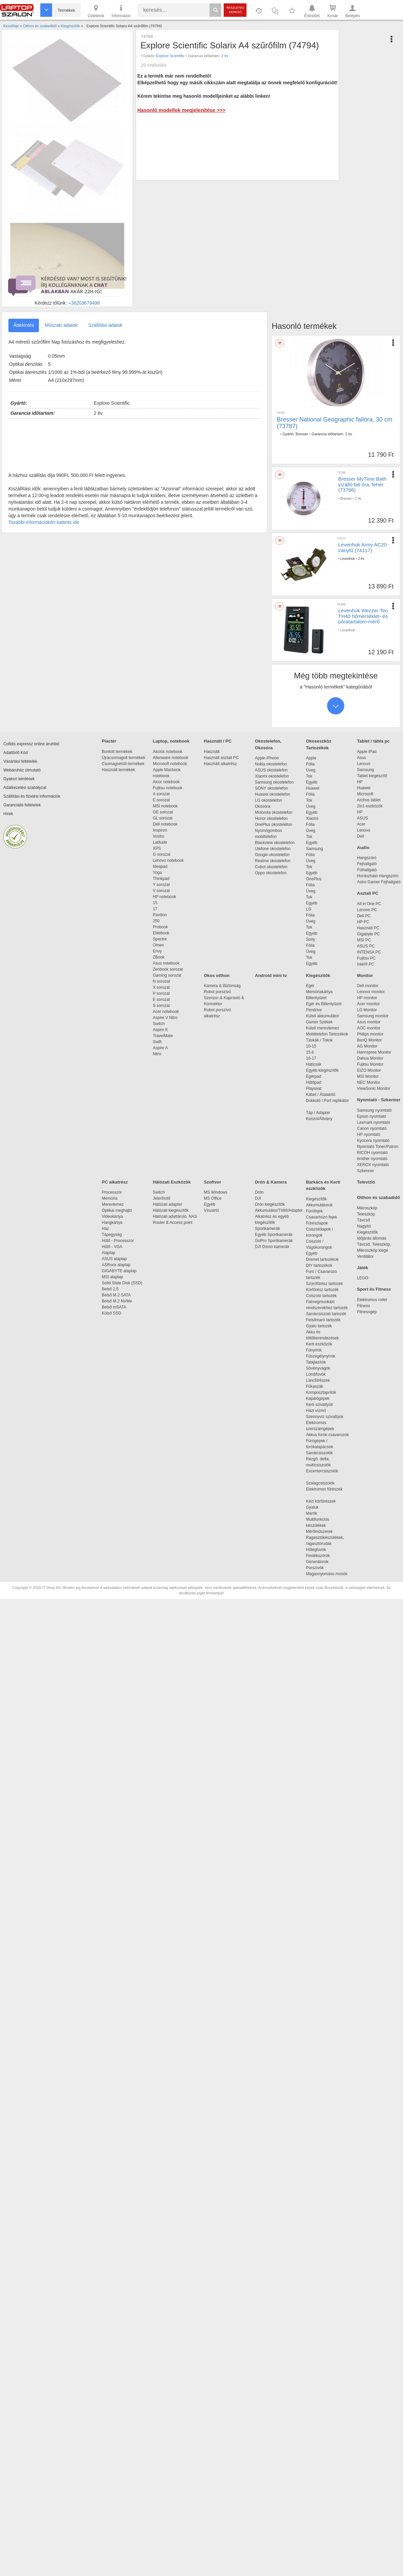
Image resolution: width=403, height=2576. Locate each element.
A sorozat (161, 794)
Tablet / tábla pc (373, 741)
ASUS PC (366, 946)
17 (155, 908)
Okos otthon (217, 975)
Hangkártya (112, 1222)
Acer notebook (166, 1011)
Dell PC (364, 916)
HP (360, 782)
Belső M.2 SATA (116, 1295)
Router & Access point (172, 1222)
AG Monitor (367, 1046)
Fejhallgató (367, 863)
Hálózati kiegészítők (171, 1210)
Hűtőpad (313, 1082)
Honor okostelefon (271, 818)
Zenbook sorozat (168, 969)
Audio (363, 847)
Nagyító (364, 1226)
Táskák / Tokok (319, 1040)
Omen (158, 945)
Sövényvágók (321, 1368)
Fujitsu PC (366, 958)
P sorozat (161, 993)
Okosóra (262, 806)
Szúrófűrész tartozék (324, 1283)
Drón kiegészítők (270, 1204)
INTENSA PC (369, 952)
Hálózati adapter (167, 1204)
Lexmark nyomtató (373, 1122)
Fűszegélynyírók (322, 1356)
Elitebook (161, 933)
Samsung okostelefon (274, 782)
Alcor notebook (166, 782)
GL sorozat (162, 818)
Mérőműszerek (319, 1531)
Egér (310, 985)
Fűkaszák (314, 1386)
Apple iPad (366, 751)
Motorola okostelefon (273, 812)
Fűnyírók (314, 1350)
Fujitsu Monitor (370, 1064)
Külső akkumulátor (322, 1016)
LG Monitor (367, 1010)
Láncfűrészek (321, 1380)
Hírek (8, 813)
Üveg (310, 770)
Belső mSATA (115, 1307)
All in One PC (369, 903)
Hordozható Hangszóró (377, 876)
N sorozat (161, 981)
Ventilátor (365, 1256)
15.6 (310, 1052)
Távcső (363, 1220)
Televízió (366, 1182)
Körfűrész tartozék (322, 1289)
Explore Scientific (170, 56)
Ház (105, 1228)
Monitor (365, 975)
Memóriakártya (319, 991)
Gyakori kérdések (19, 778)
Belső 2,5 (110, 1289)
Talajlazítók (316, 1362)
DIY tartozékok (319, 1265)
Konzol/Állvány (319, 1118)
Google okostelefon (272, 854)
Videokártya (112, 1216)
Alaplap (108, 1252)
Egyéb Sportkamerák (275, 1234)
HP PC (363, 922)
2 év (224, 56)
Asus (361, 757)
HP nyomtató (368, 1134)
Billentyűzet (316, 997)
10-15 (311, 1046)
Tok (309, 776)
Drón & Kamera (271, 1182)
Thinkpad (161, 878)
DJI (258, 1198)
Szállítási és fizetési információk (31, 796)
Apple (311, 758)
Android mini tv (271, 975)
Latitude (160, 842)
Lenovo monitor (371, 991)
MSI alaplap (112, 1277)
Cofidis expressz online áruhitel (31, 744)
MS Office (212, 1198)
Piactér (109, 741)
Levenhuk (347, 559)
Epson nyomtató (371, 1116)
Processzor (112, 1192)
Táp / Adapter (318, 1112)
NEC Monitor (368, 1082)
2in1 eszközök (370, 806)
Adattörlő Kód (15, 752)
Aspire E (160, 1029)
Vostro (158, 836)
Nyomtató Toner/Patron (377, 1146)
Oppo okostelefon (270, 873)
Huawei (312, 788)
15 (155, 902)
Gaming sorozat (168, 975)
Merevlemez (113, 1204)
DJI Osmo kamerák (273, 1246)
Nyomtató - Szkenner (378, 1099)
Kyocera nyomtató (373, 1140)
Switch (159, 1023)
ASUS (362, 818)
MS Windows (215, 1192)
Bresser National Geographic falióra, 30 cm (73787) (334, 423)
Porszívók (315, 1567)
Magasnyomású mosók (326, 1573)
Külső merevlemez (322, 1028)
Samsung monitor (373, 1016)
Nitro (157, 1054)
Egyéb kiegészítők (322, 1070)
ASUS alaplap (115, 1258)
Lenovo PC (367, 909)
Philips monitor (370, 1034)
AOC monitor (368, 1028)
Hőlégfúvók (316, 1549)
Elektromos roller (372, 1299)
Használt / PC (217, 741)
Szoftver (212, 1182)
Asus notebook (166, 963)
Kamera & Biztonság (222, 985)
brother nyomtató (372, 1158)
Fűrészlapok (320, 1223)
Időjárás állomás (371, 1238)
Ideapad (160, 866)
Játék (362, 1267)
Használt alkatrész (220, 763)
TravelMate (164, 1035)
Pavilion (160, 915)
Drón (259, 1192)
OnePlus (313, 879)
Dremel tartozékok (325, 1259)
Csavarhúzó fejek (325, 1217)
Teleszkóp (366, 1214)
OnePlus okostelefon (273, 824)
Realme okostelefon (272, 860)
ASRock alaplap (117, 1264)
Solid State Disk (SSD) (122, 1283)
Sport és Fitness (374, 1289)
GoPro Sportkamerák (274, 1240)
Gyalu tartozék (319, 1326)
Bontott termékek (117, 751)
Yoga (157, 872)
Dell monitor (367, 985)
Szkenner (365, 1170)
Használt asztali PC (221, 757)
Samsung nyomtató (374, 1110)
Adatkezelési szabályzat (24, 787)
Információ (120, 10)
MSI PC (364, 940)
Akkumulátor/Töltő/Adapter (279, 1210)
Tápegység (112, 1234)
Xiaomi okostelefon (272, 776)
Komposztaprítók (321, 1392)
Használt (212, 751)
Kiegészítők (318, 975)
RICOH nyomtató (372, 1152)
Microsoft (365, 794)
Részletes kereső (235, 10)
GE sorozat (164, 812)
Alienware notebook (170, 757)
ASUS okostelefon (271, 770)
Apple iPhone (267, 758)
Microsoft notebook (170, 763)
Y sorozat (161, 884)
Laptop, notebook (171, 741)
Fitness (363, 1305)
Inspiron (160, 830)
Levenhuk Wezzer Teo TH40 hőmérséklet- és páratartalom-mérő (363, 616)
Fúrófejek (317, 1211)
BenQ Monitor (369, 1040)
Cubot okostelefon (271, 866)
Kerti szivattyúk (319, 1404)
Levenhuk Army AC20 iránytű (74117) (362, 547)
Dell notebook (165, 824)
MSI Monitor (368, 1076)
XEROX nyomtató (373, 1164)
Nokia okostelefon (271, 764)
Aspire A (160, 1048)
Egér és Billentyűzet (324, 1004)
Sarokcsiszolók (321, 1453)
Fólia (310, 764)
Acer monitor (368, 1004)
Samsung (314, 848)
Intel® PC (365, 964)
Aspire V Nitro (166, 1017)
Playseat (313, 1088)
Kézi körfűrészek (324, 1501)
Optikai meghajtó (117, 1210)
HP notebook (164, 896)
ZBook (159, 957)
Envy (157, 951)
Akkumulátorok (322, 1205)
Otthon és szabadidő (378, 1197)
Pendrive (314, 1010)
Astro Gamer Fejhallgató (379, 882)
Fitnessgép (367, 1311)
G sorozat (161, 854)
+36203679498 (84, 303)
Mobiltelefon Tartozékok (327, 1034)
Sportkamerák (267, 1228)
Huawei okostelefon (272, 794)
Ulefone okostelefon (272, 848)
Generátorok (317, 1561)
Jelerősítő (161, 1198)
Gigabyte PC (368, 934)
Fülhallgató (367, 870)
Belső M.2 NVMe (118, 1301)
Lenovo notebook (168, 860)
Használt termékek (118, 769)
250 (156, 921)
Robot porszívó (217, 991)
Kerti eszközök (319, 1344)
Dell (360, 836)
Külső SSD (111, 1313)
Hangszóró (366, 857)
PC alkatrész (115, 1182)
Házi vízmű (316, 1410)
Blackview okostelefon (275, 842)
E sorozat (161, 800)
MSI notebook (165, 806)
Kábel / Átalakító (322, 1094)
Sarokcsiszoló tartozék (326, 1314)
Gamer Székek (319, 1022)
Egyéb (311, 782)
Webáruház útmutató (22, 770)
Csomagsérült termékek (123, 763)
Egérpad (313, 1076)
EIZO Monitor (369, 1070)
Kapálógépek (317, 1398)
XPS (157, 848)
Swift (157, 1041)
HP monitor (367, 997)
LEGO (362, 1278)
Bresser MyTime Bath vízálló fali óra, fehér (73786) (362, 484)
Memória (110, 1198)
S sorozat (161, 1005)
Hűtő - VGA (112, 1246)
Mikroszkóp (367, 1208)
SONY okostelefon (271, 788)
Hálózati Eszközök (172, 1182)
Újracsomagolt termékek (123, 757)
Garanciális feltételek (22, 805)
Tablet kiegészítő (372, 775)
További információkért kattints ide (43, 522)
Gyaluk (320, 1507)
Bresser (302, 434)
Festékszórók (318, 1555)
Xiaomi (312, 818)
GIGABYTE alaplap (120, 1271)
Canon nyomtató (372, 1128)
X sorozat (161, 987)
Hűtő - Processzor (118, 1240)
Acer (361, 824)
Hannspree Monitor (374, 1052)
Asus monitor (368, 1022)
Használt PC (368, 928)
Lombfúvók (316, 1374)
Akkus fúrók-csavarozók (327, 1434)
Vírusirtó (211, 1210)
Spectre (160, 939)
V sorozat (161, 890)
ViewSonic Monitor (373, 1088)
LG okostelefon (268, 800)
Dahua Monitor (370, 1058)
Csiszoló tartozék (321, 1295)
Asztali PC (367, 893)
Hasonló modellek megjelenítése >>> (181, 110)
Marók (316, 1513)
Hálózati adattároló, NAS (175, 1216)
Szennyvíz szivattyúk (324, 1416)
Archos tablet (368, 800)
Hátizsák (313, 1064)
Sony (310, 939)
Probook (160, 927)
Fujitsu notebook (167, 788)
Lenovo (363, 763)
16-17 (311, 1058)
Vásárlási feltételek (20, 761)
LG (308, 909)
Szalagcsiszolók (320, 1483)
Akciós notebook (167, 751)
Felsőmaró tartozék (323, 1320)
